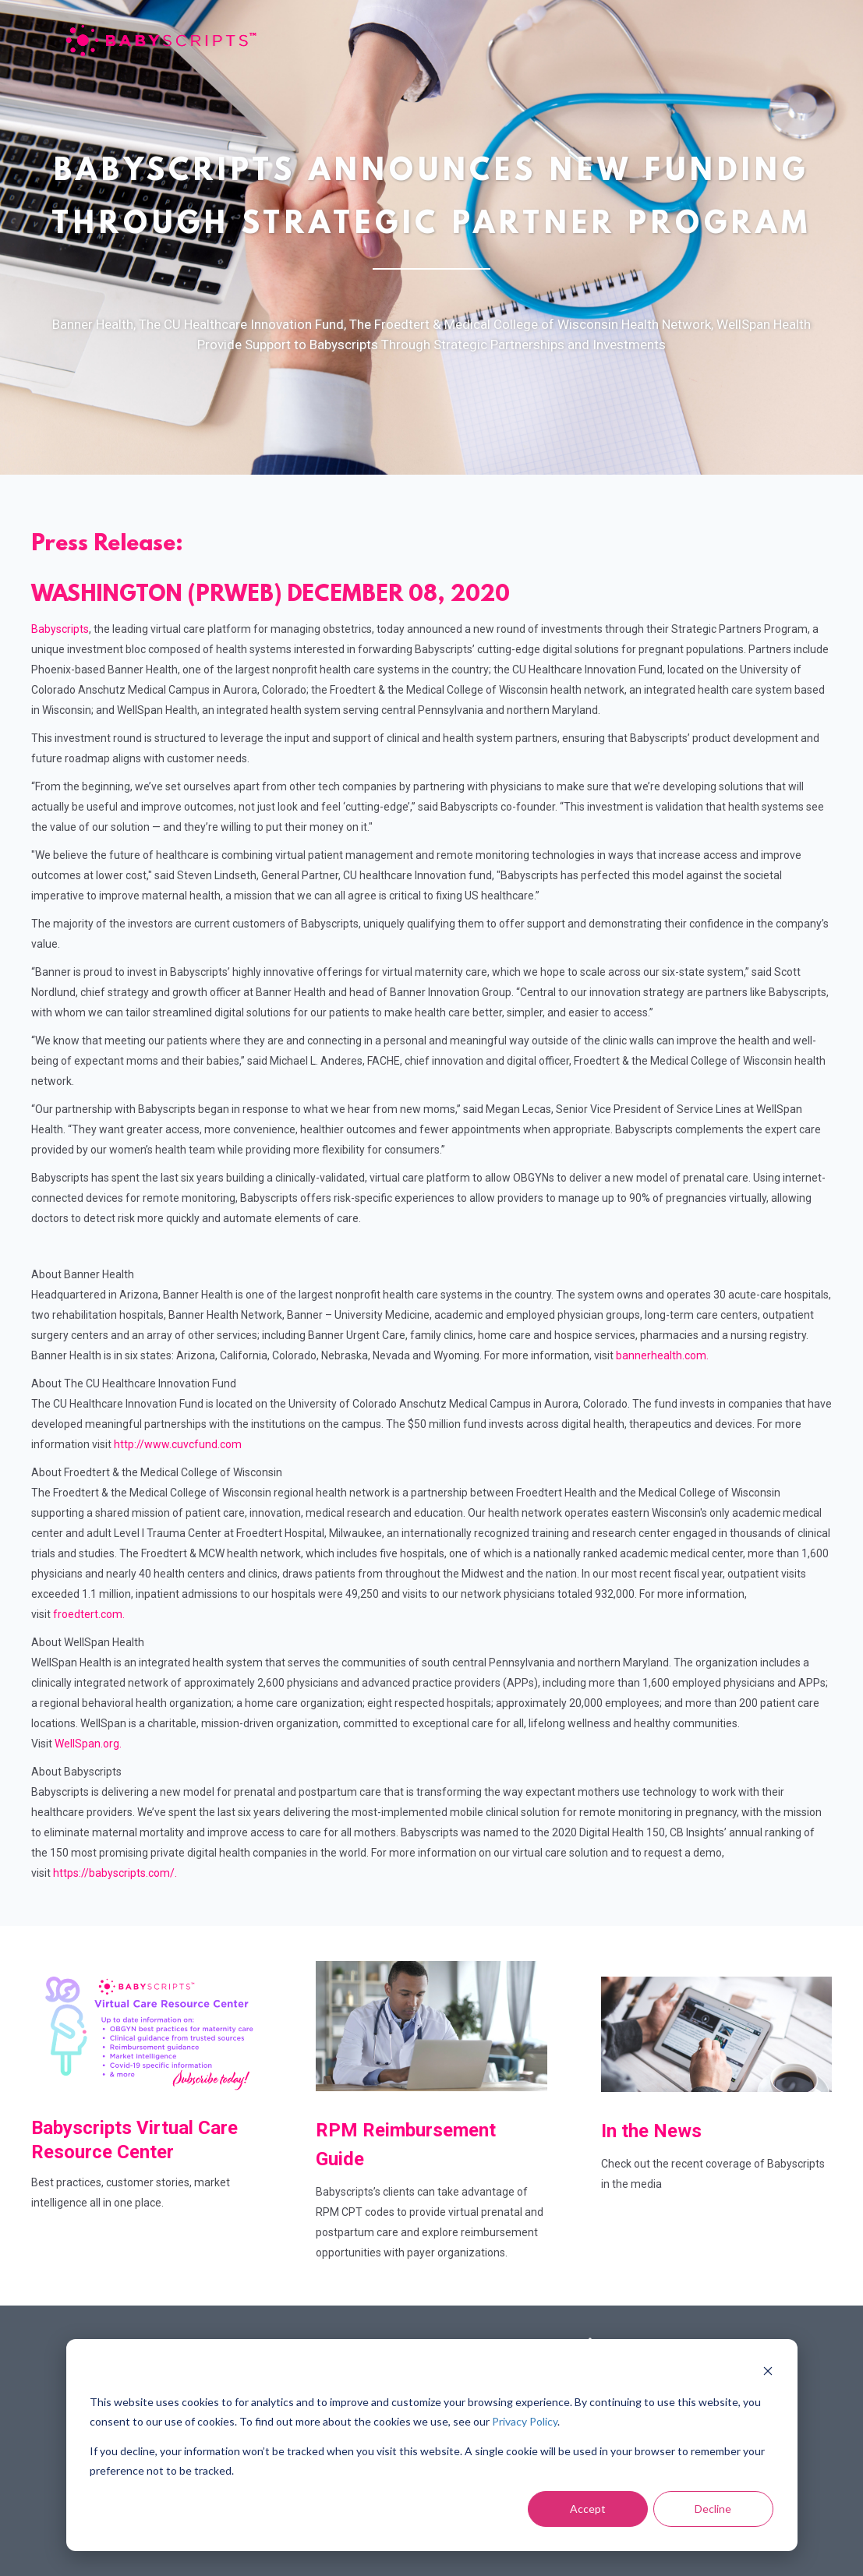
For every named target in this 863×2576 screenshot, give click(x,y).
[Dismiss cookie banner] (767, 2373)
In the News (653, 2131)
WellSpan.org (87, 1743)
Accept (588, 2508)
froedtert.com (87, 1614)
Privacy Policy (524, 2421)
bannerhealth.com (661, 1355)
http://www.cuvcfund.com (178, 1444)
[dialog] (432, 2445)
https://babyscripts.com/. (115, 1873)
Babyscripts (60, 629)
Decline (713, 2508)
